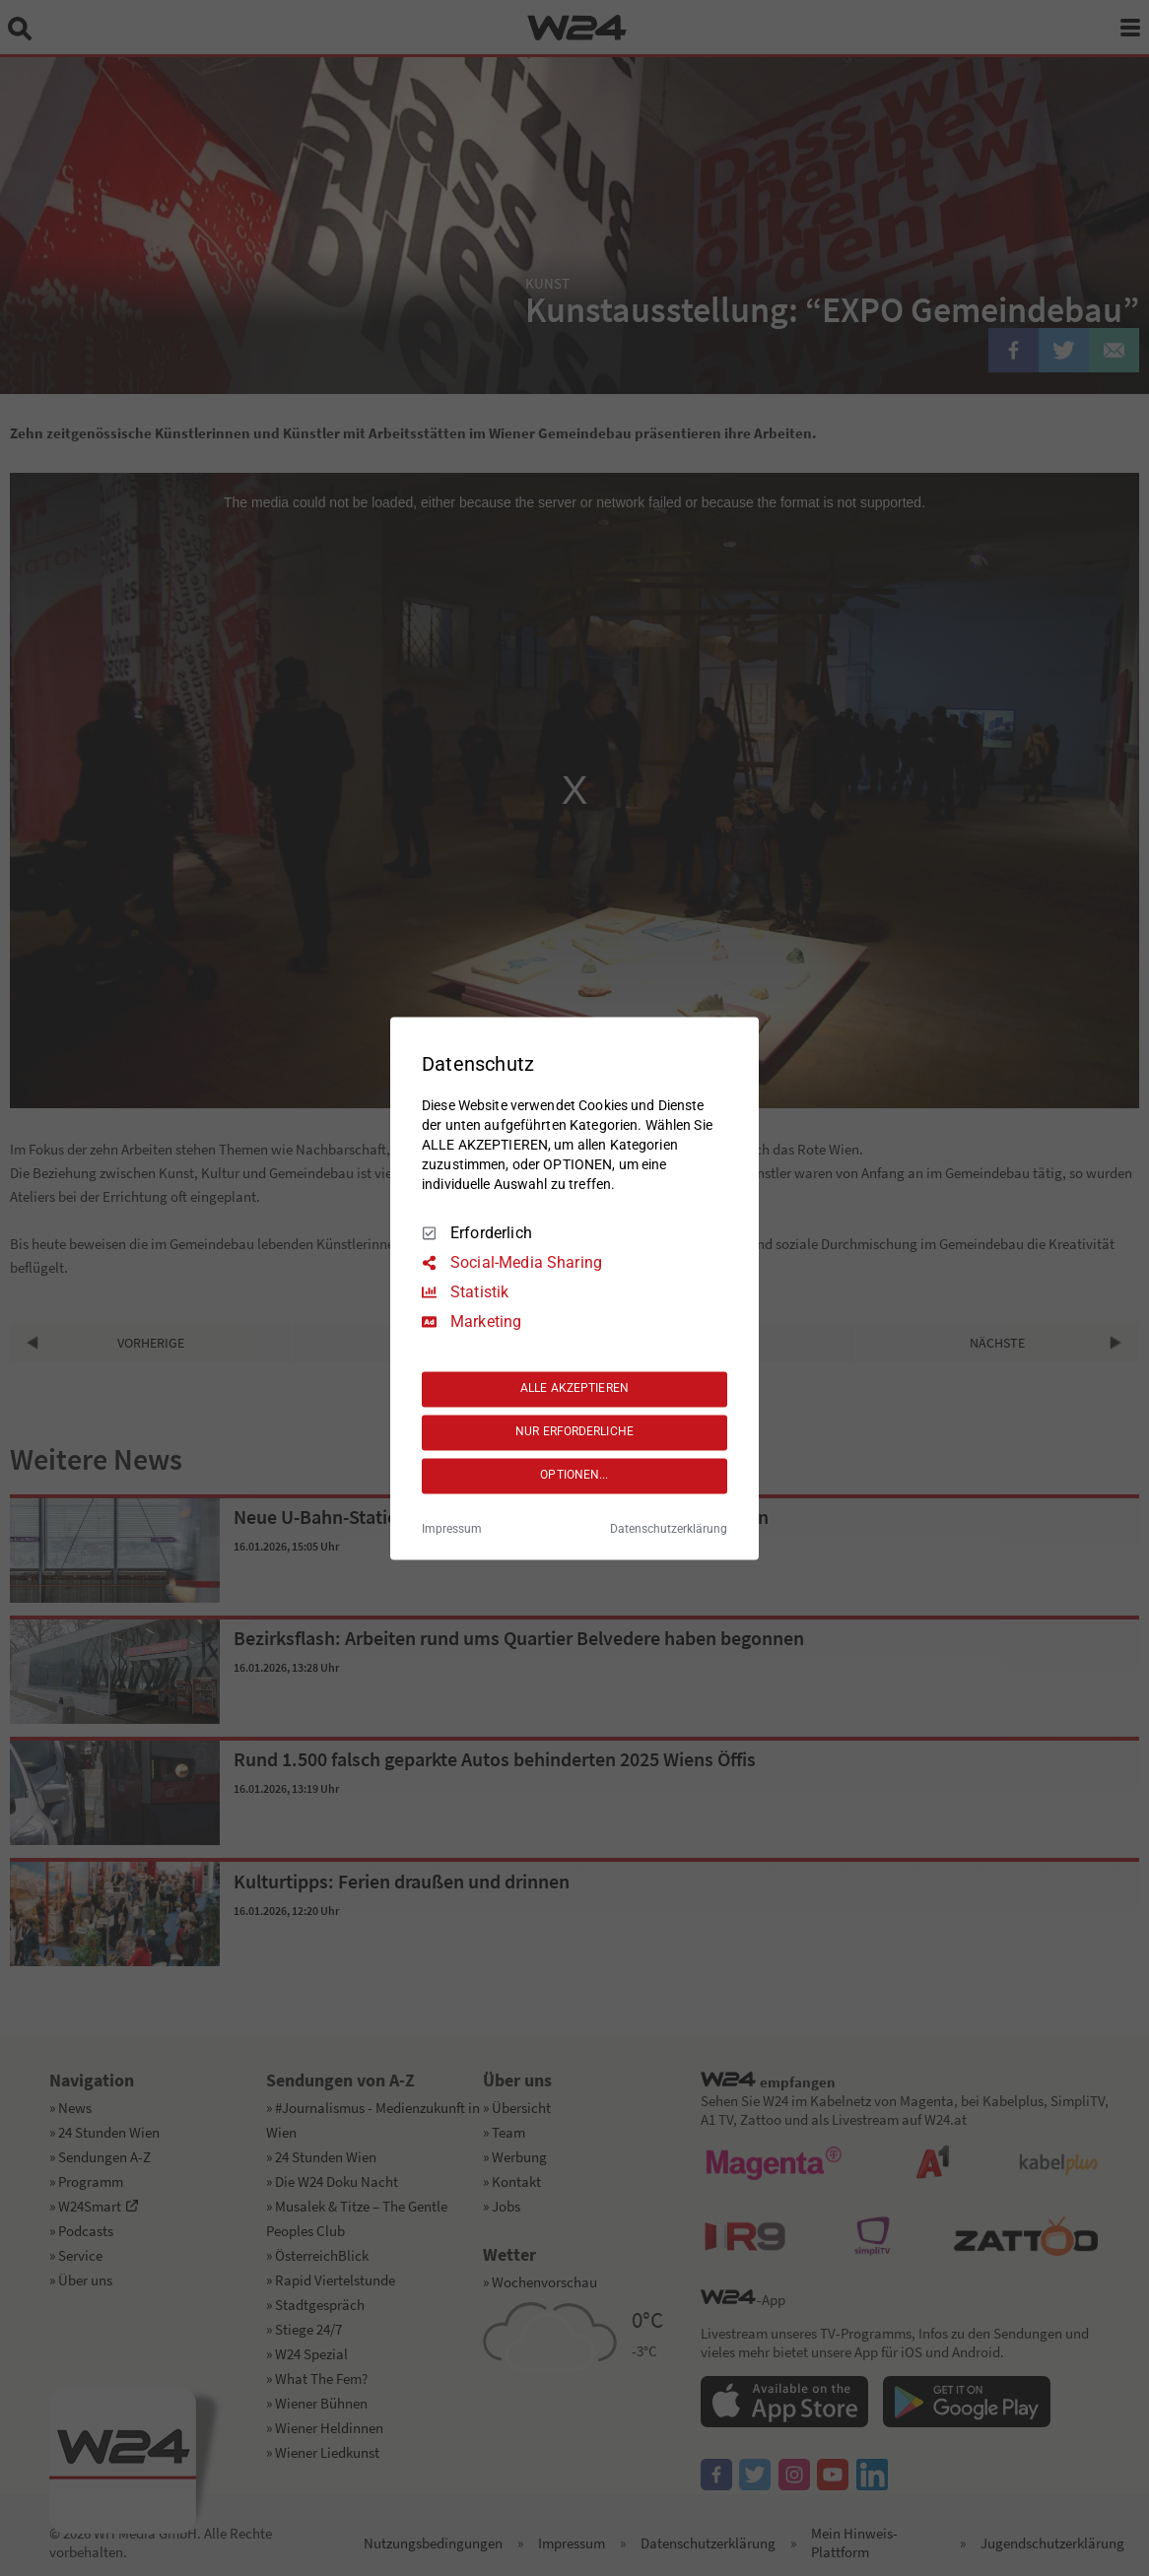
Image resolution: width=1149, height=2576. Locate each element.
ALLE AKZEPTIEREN (574, 1389)
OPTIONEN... (574, 1476)
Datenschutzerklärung (668, 1529)
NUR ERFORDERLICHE (574, 1432)
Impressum (452, 1529)
